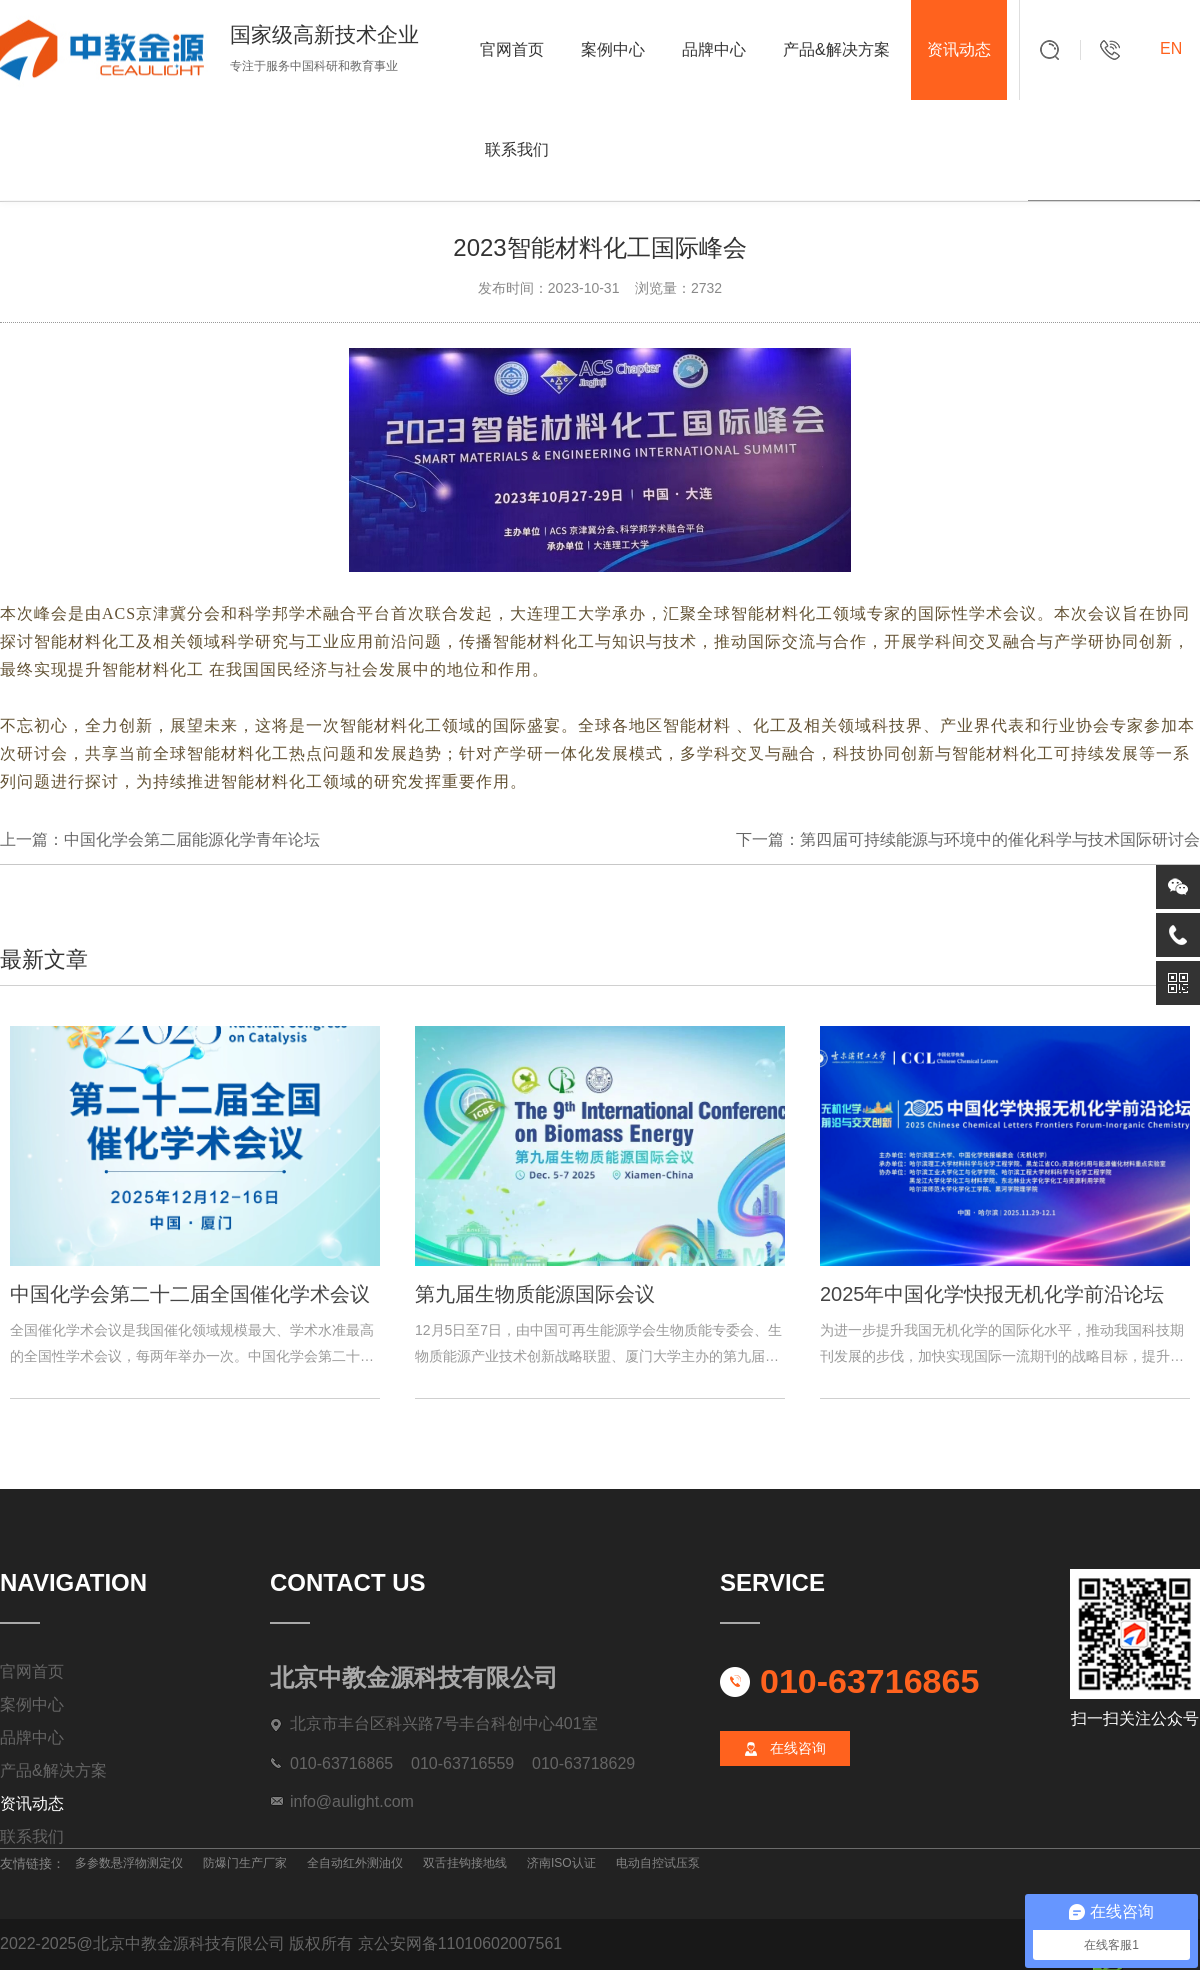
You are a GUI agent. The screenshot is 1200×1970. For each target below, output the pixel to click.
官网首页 (512, 49)
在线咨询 (798, 1748)
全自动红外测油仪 (355, 1863)
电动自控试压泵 (658, 1863)
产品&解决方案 (836, 49)
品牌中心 (714, 49)
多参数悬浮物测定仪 (129, 1863)
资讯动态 (959, 49)
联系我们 (517, 149)
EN (1171, 48)
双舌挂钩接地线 (465, 1863)
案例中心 (613, 49)
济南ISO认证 (561, 1863)
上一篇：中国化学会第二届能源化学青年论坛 (160, 839)
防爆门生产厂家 (245, 1863)
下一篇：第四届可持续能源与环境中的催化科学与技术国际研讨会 (968, 839)
